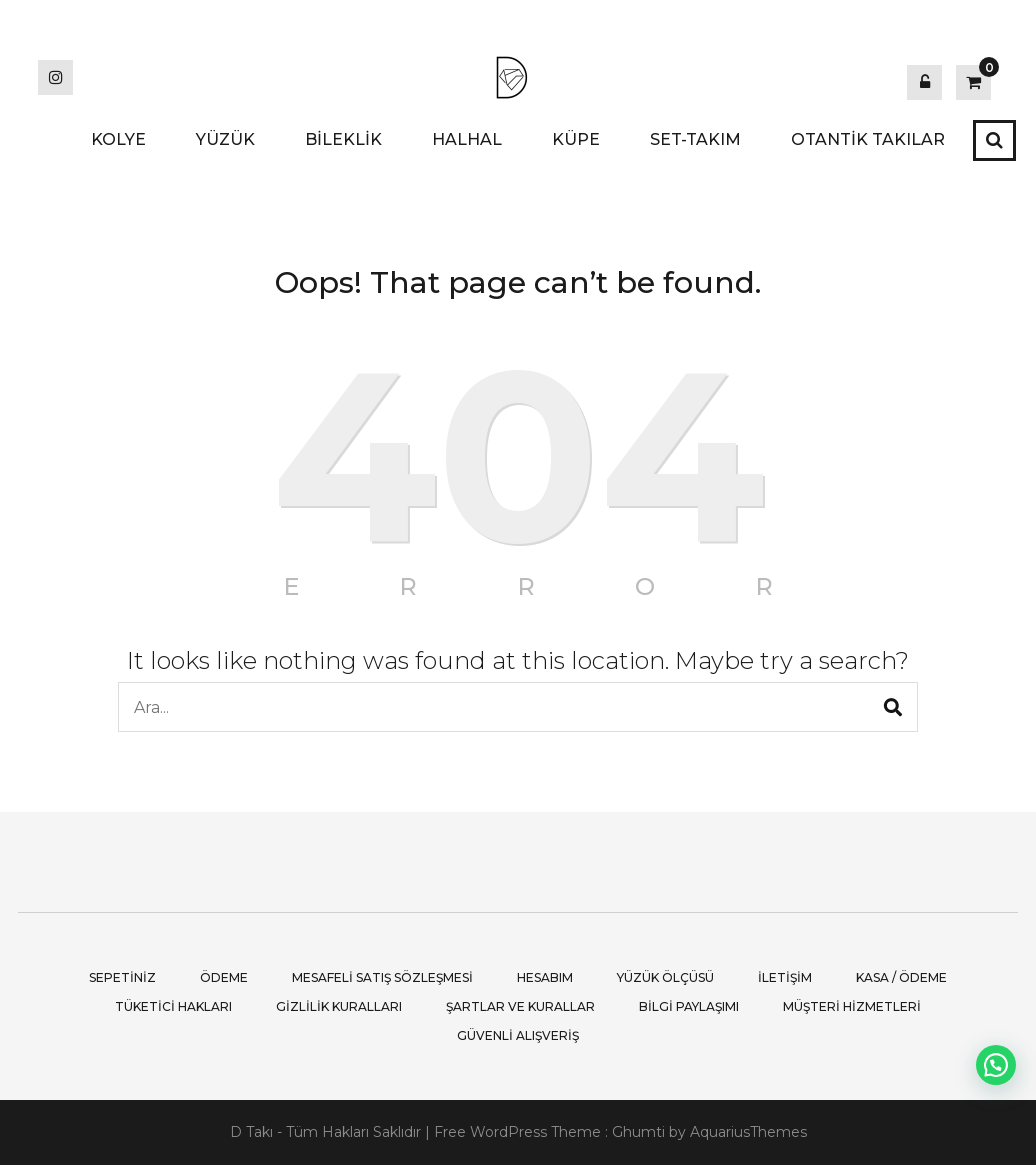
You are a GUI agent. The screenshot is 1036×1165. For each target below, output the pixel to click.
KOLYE (118, 139)
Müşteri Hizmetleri (852, 1006)
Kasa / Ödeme (901, 977)
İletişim (785, 977)
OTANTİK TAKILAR (868, 139)
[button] (996, 1065)
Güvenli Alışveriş (518, 1035)
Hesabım (545, 977)
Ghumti (638, 1132)
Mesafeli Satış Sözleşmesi (382, 977)
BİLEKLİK (343, 139)
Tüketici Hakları (173, 1006)
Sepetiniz (122, 977)
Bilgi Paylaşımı (689, 1006)
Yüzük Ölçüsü (665, 977)
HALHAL (467, 139)
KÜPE (576, 139)
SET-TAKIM (695, 139)
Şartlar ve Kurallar (520, 1006)
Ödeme (224, 977)
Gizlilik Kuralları (339, 1006)
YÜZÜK (225, 139)
